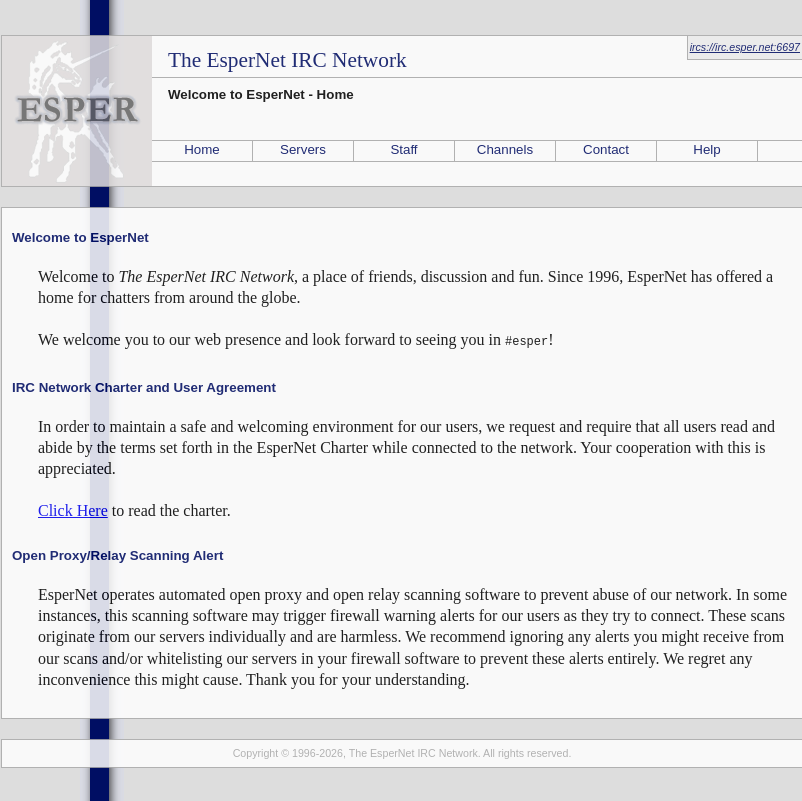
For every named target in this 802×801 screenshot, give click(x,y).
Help (706, 149)
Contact (606, 149)
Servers (303, 149)
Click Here (73, 508)
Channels (505, 149)
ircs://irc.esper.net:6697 (745, 47)
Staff (403, 149)
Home (202, 149)
